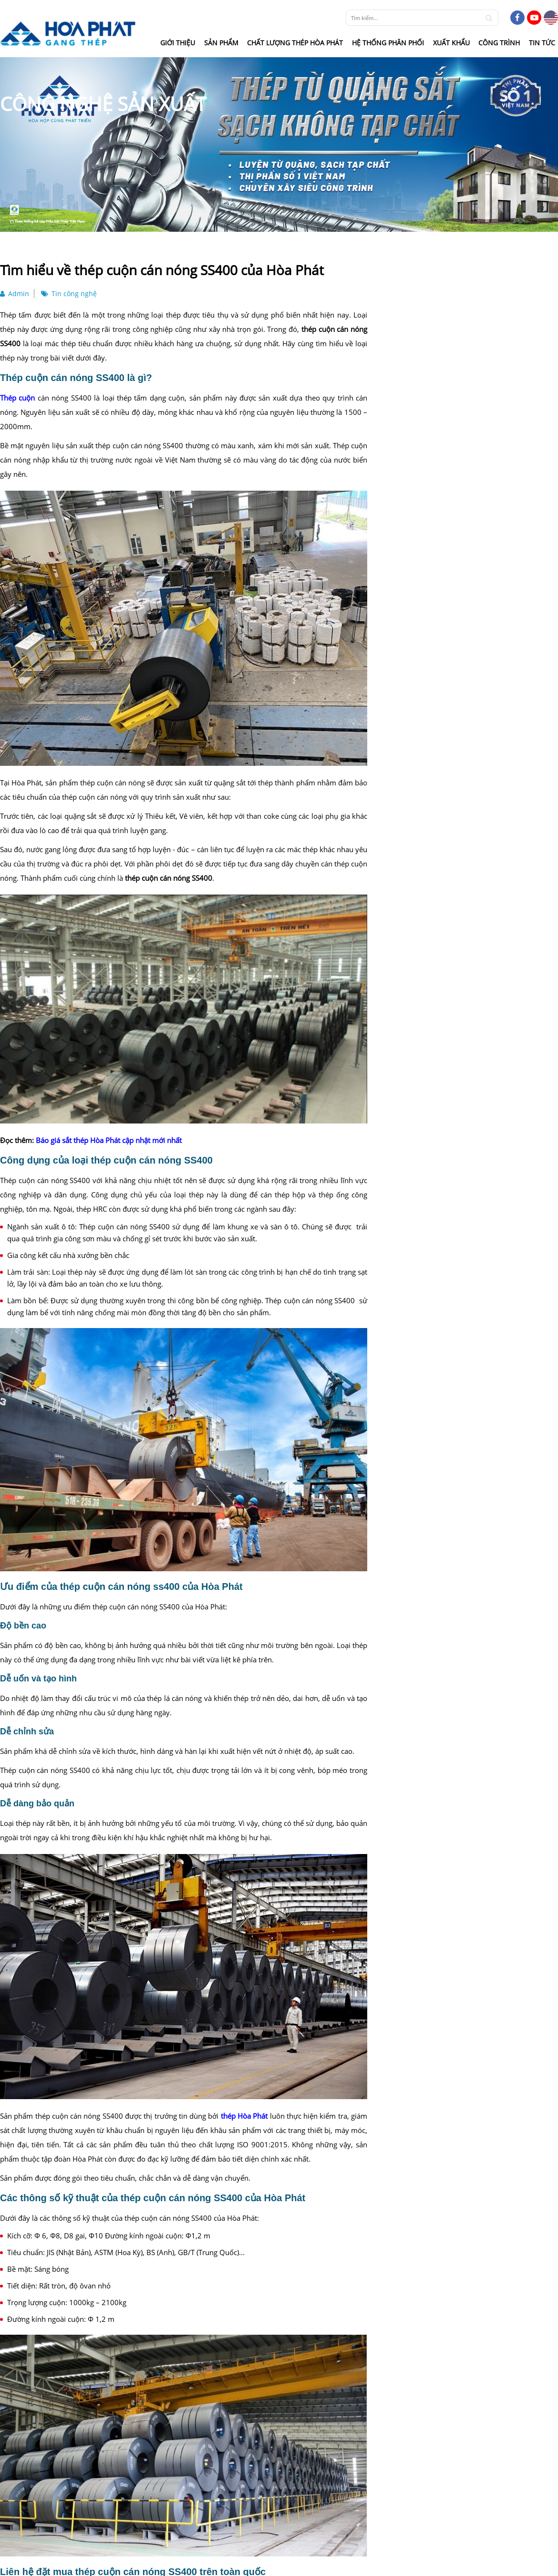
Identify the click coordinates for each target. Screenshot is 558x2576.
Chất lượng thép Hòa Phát (295, 42)
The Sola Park (251, 1606)
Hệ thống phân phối (388, 42)
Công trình (499, 42)
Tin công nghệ (69, 293)
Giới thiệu (177, 42)
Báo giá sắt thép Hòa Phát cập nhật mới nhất (109, 1140)
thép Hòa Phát (244, 2116)
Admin (14, 293)
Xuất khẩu (451, 42)
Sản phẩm (221, 42)
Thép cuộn (17, 397)
